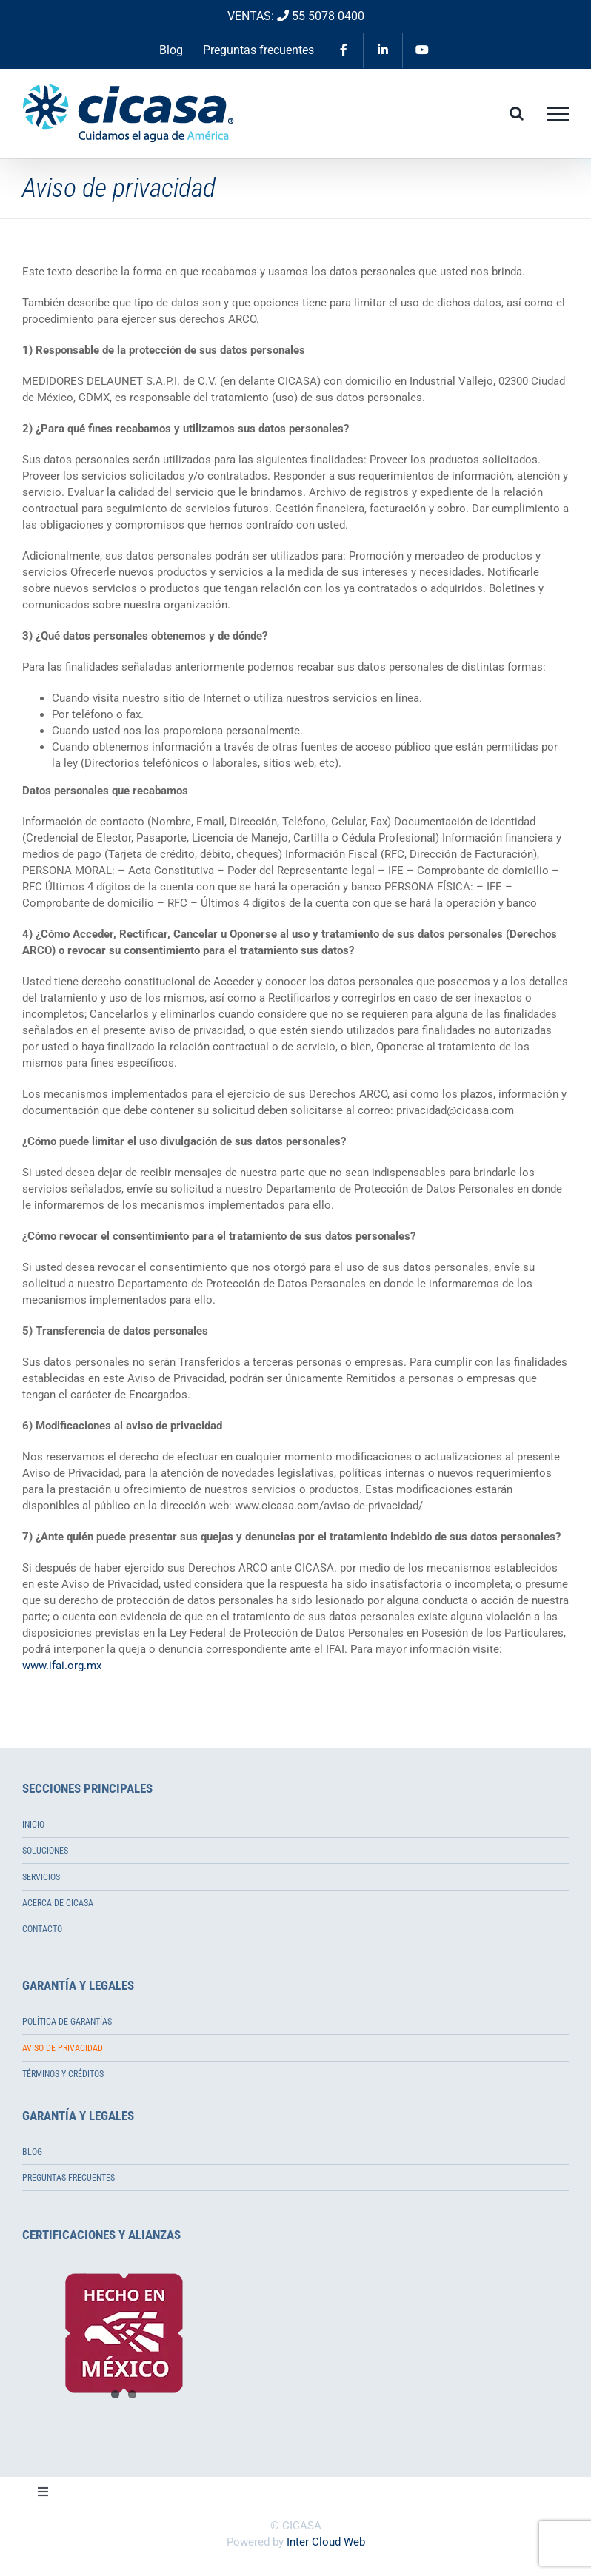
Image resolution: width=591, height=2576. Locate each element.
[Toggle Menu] (558, 114)
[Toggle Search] (517, 113)
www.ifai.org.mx (61, 1665)
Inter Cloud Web (326, 2542)
